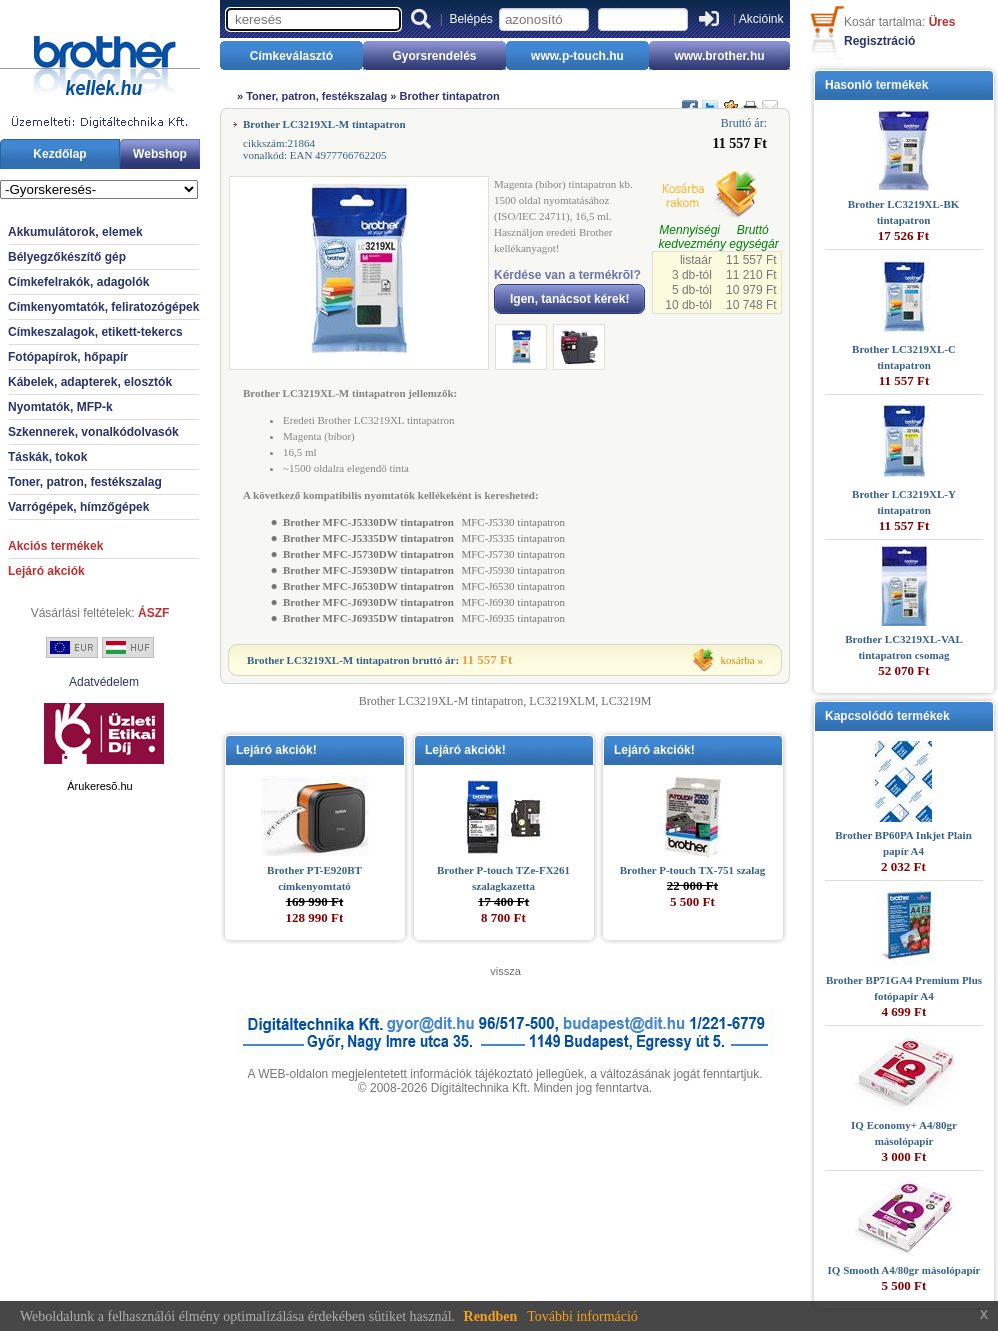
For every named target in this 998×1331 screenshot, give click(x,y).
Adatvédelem (104, 682)
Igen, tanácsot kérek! (569, 299)
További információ (582, 1316)
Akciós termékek (55, 546)
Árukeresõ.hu (99, 786)
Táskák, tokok (47, 457)
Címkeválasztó (291, 56)
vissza (505, 971)
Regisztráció (879, 41)
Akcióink (761, 19)
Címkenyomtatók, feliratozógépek (103, 307)
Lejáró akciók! (276, 750)
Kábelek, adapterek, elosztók (90, 382)
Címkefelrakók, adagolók (78, 282)
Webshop (160, 154)
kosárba (738, 660)
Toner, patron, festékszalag (85, 482)
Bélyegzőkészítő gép (67, 257)
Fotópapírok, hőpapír (68, 357)
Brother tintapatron (449, 96)
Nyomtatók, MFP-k (60, 407)
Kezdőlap (59, 154)
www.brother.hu (719, 56)
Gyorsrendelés (434, 56)
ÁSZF (153, 613)
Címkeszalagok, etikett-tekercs (95, 332)
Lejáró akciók (46, 571)
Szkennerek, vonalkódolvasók (93, 432)
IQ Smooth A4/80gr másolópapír (904, 1270)
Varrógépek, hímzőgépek (78, 507)
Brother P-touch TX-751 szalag (693, 870)
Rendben (491, 1316)
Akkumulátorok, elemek (75, 232)
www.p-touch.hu (577, 56)
